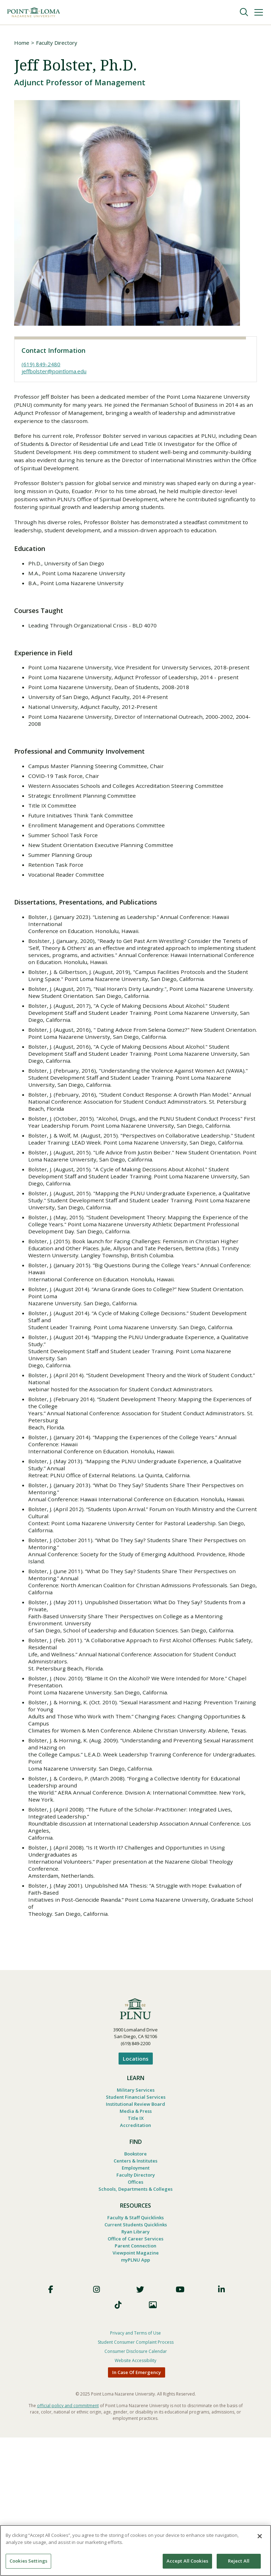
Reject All (238, 2561)
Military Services (136, 2215)
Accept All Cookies (187, 2561)
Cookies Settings (28, 2561)
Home (21, 43)
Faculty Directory (56, 43)
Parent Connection (135, 2382)
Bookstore (135, 2283)
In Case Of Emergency (136, 2511)
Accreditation (135, 2254)
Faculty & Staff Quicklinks (135, 2351)
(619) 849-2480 (41, 364)
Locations (136, 2183)
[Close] (259, 2536)
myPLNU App (135, 2397)
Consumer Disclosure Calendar (135, 2490)
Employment (136, 2298)
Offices (135, 2314)
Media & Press (136, 2238)
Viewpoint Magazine (136, 2390)
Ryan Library (135, 2366)
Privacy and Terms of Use (135, 2471)
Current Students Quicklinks (135, 2359)
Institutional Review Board (135, 2230)
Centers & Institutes (135, 2291)
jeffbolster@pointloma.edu (54, 371)
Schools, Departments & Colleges (135, 2322)
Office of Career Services (135, 2374)
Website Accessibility (135, 2499)
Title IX (136, 2246)
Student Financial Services (135, 2223)
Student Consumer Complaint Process (136, 2481)
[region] (135, 2550)
